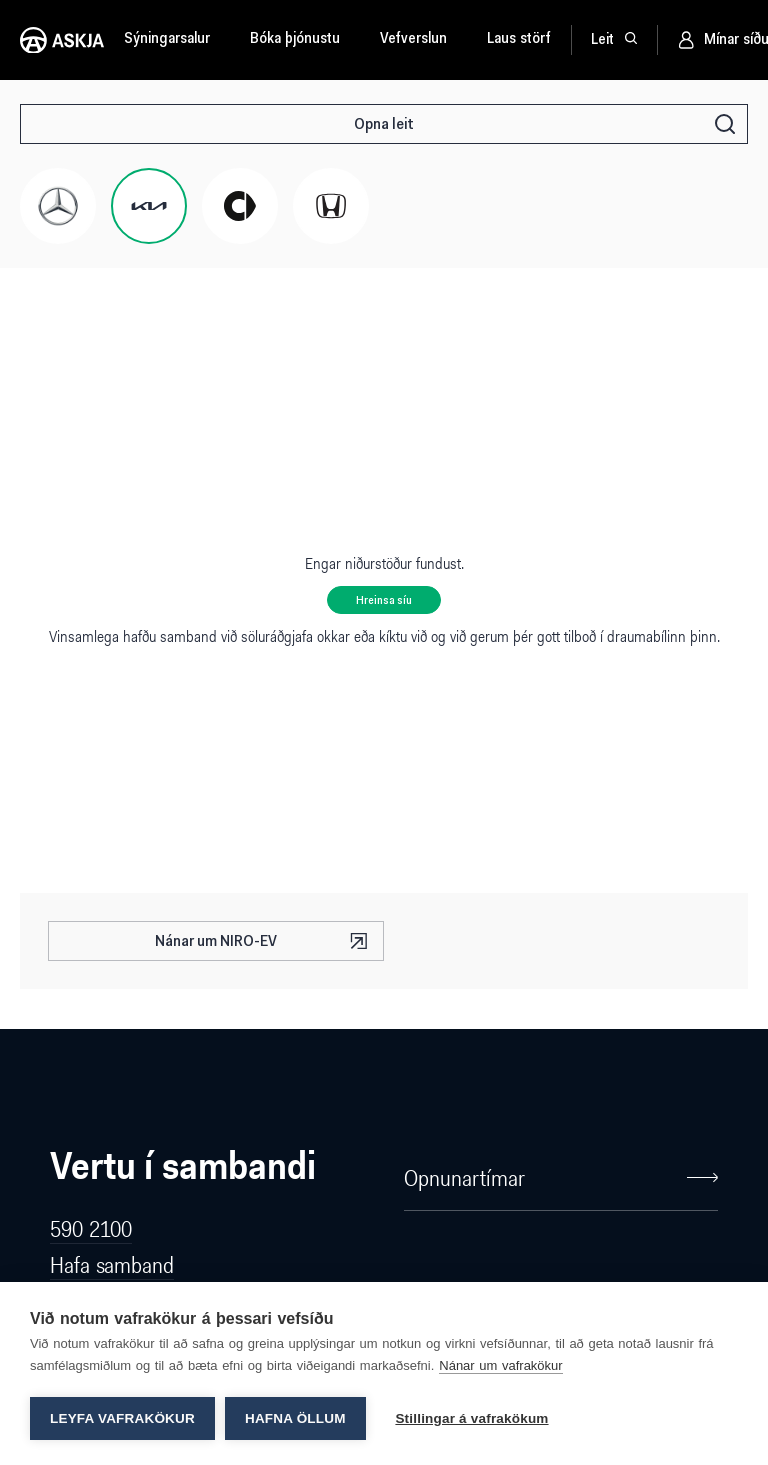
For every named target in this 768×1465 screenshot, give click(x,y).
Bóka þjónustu (295, 39)
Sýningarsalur (167, 39)
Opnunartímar (561, 1177)
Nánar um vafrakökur (500, 1365)
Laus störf (519, 39)
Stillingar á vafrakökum (472, 1418)
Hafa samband (112, 1264)
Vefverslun (413, 39)
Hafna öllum (295, 1418)
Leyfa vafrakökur (122, 1418)
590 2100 (91, 1228)
